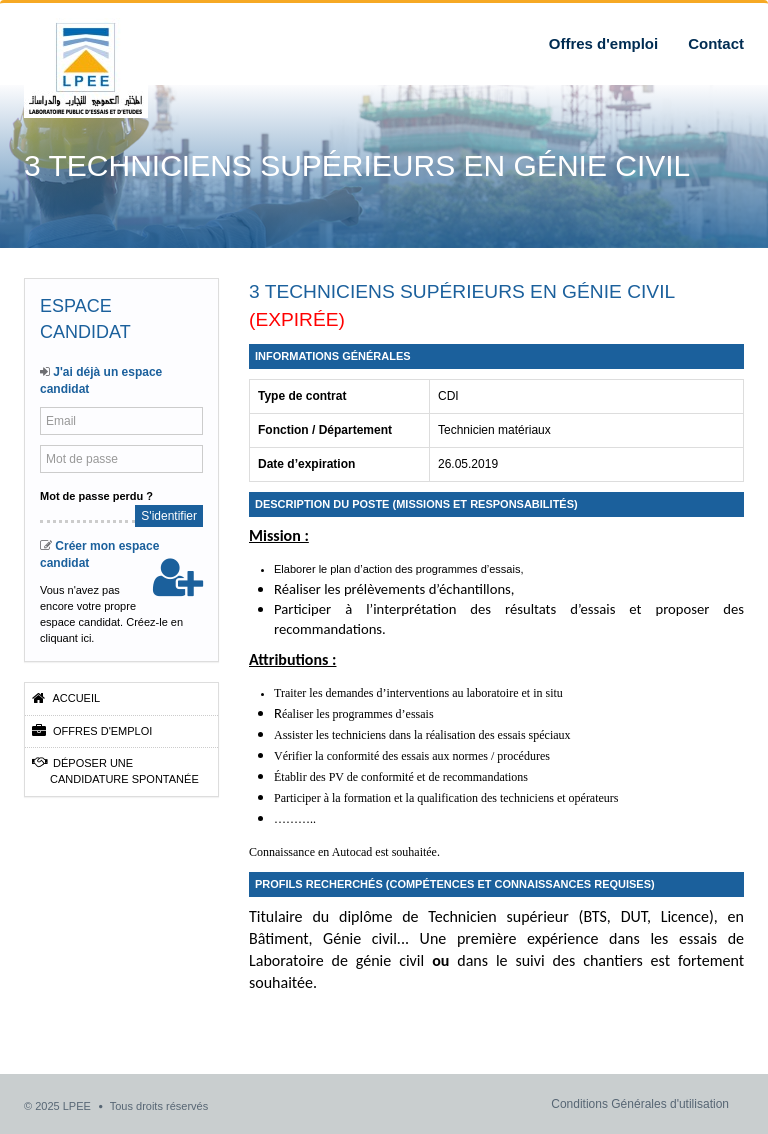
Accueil (66, 698)
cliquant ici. (67, 638)
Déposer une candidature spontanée (115, 770)
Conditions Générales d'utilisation (640, 1104)
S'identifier (169, 516)
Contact (716, 43)
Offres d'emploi (603, 43)
